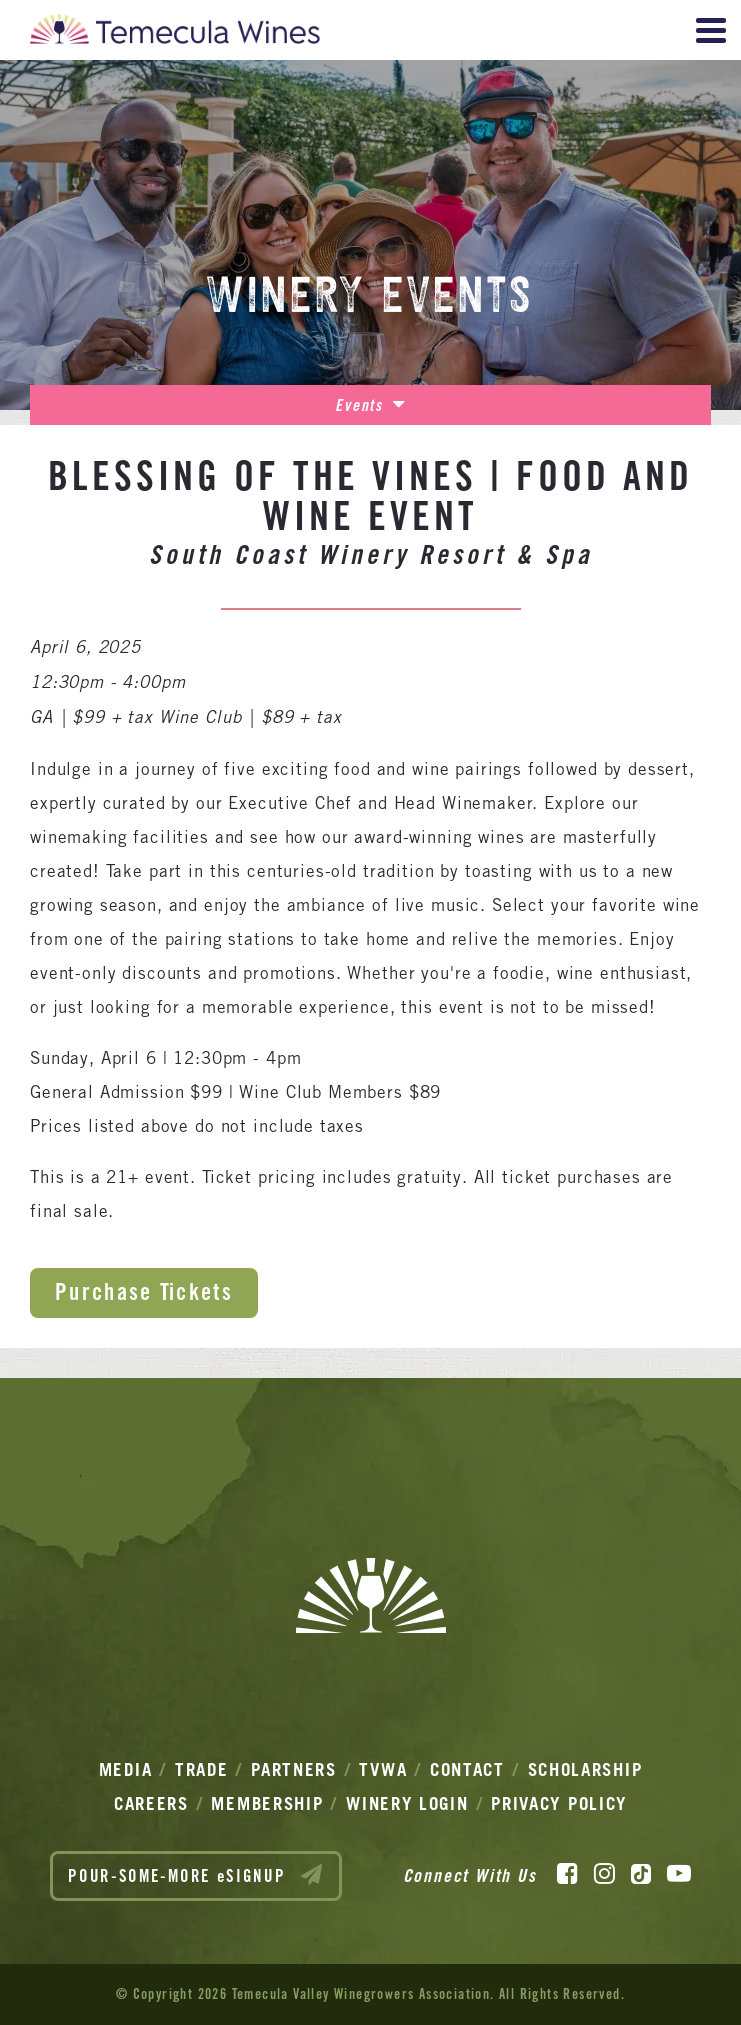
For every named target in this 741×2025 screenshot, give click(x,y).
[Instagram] (604, 1874)
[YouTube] (679, 1874)
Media (126, 1769)
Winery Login (407, 1803)
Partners (294, 1769)
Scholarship (585, 1769)
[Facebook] (567, 1874)
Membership (267, 1803)
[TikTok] (641, 1874)
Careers (151, 1803)
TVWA (383, 1769)
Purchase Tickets (144, 1291)
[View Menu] (711, 30)
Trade (202, 1769)
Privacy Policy (559, 1803)
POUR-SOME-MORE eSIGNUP (196, 1875)
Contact (467, 1769)
